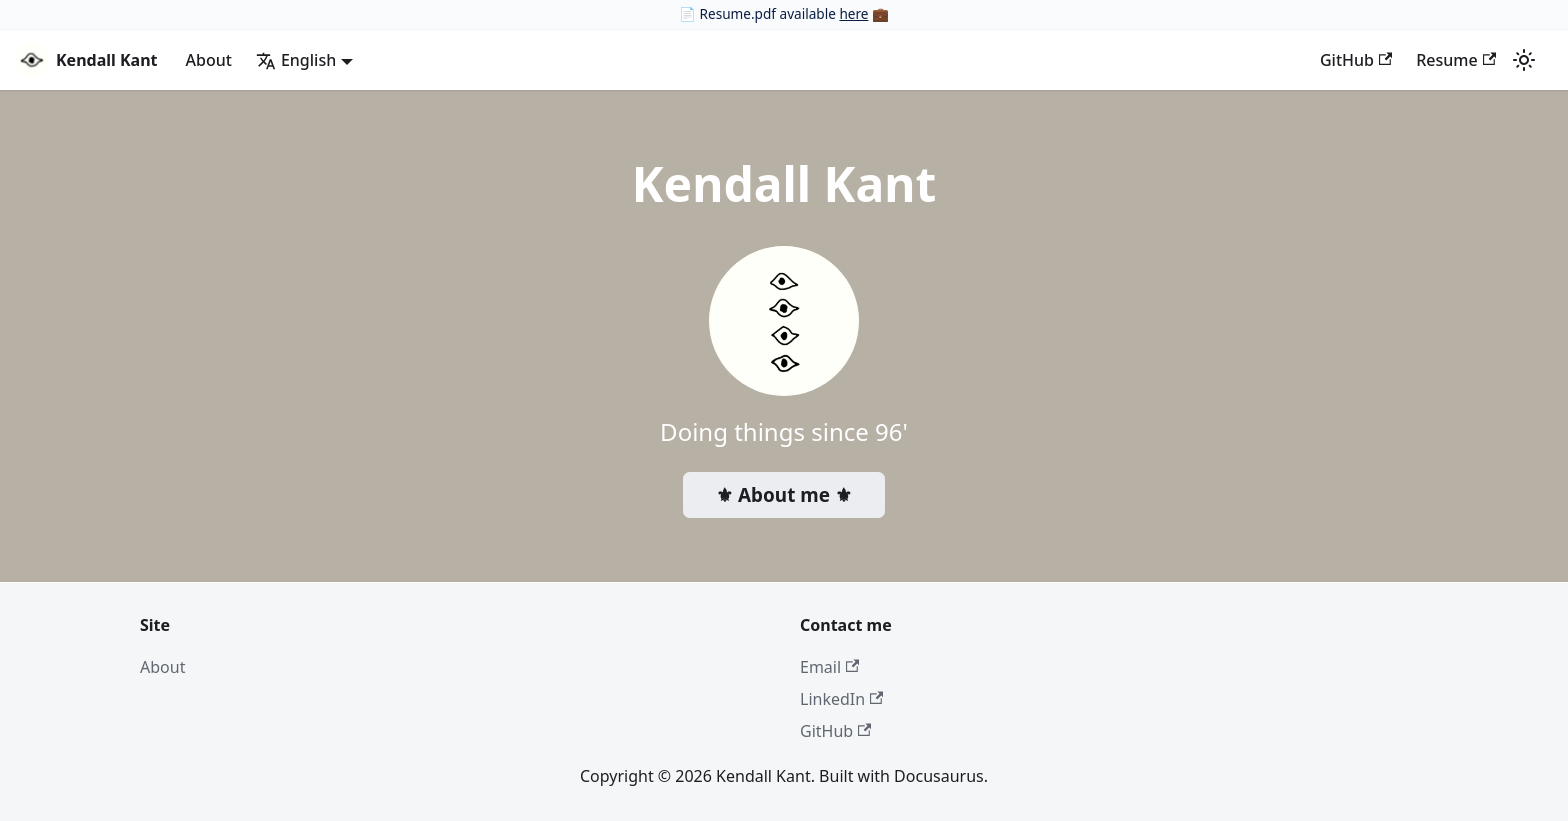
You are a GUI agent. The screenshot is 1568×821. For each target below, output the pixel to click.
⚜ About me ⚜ (784, 495)
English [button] (296, 60)
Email (829, 667)
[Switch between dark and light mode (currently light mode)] (1524, 60)
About (209, 60)
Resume (1456, 60)
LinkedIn (841, 699)
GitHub (1356, 60)
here (853, 13)
